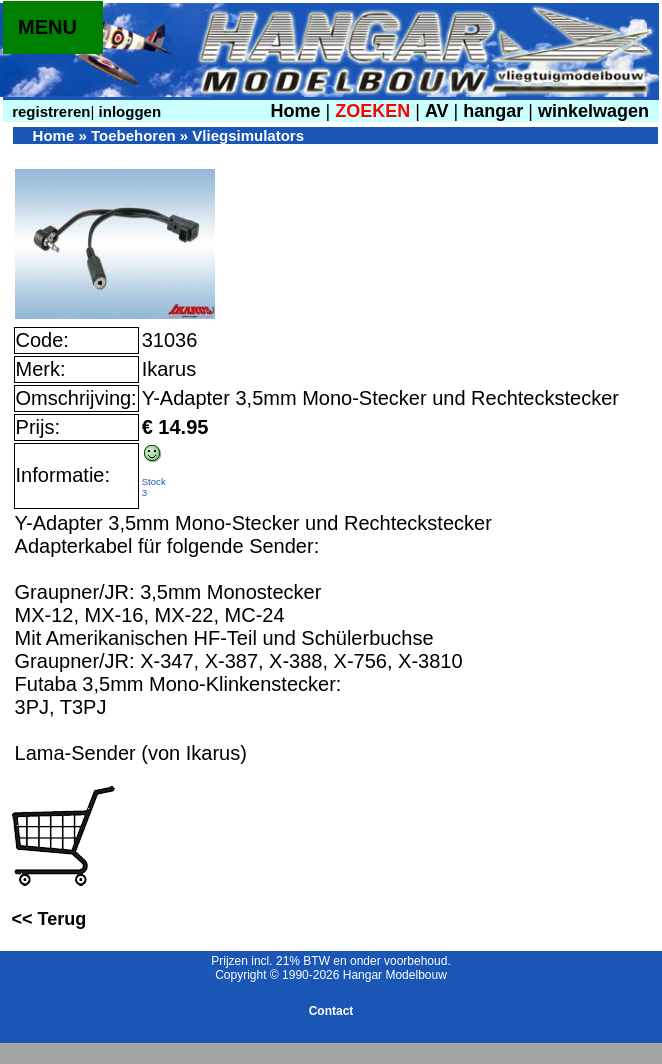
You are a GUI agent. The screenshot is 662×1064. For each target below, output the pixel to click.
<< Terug (49, 919)
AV (439, 111)
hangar (493, 111)
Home (295, 111)
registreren (49, 111)
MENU (47, 27)
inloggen (127, 111)
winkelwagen (593, 111)
